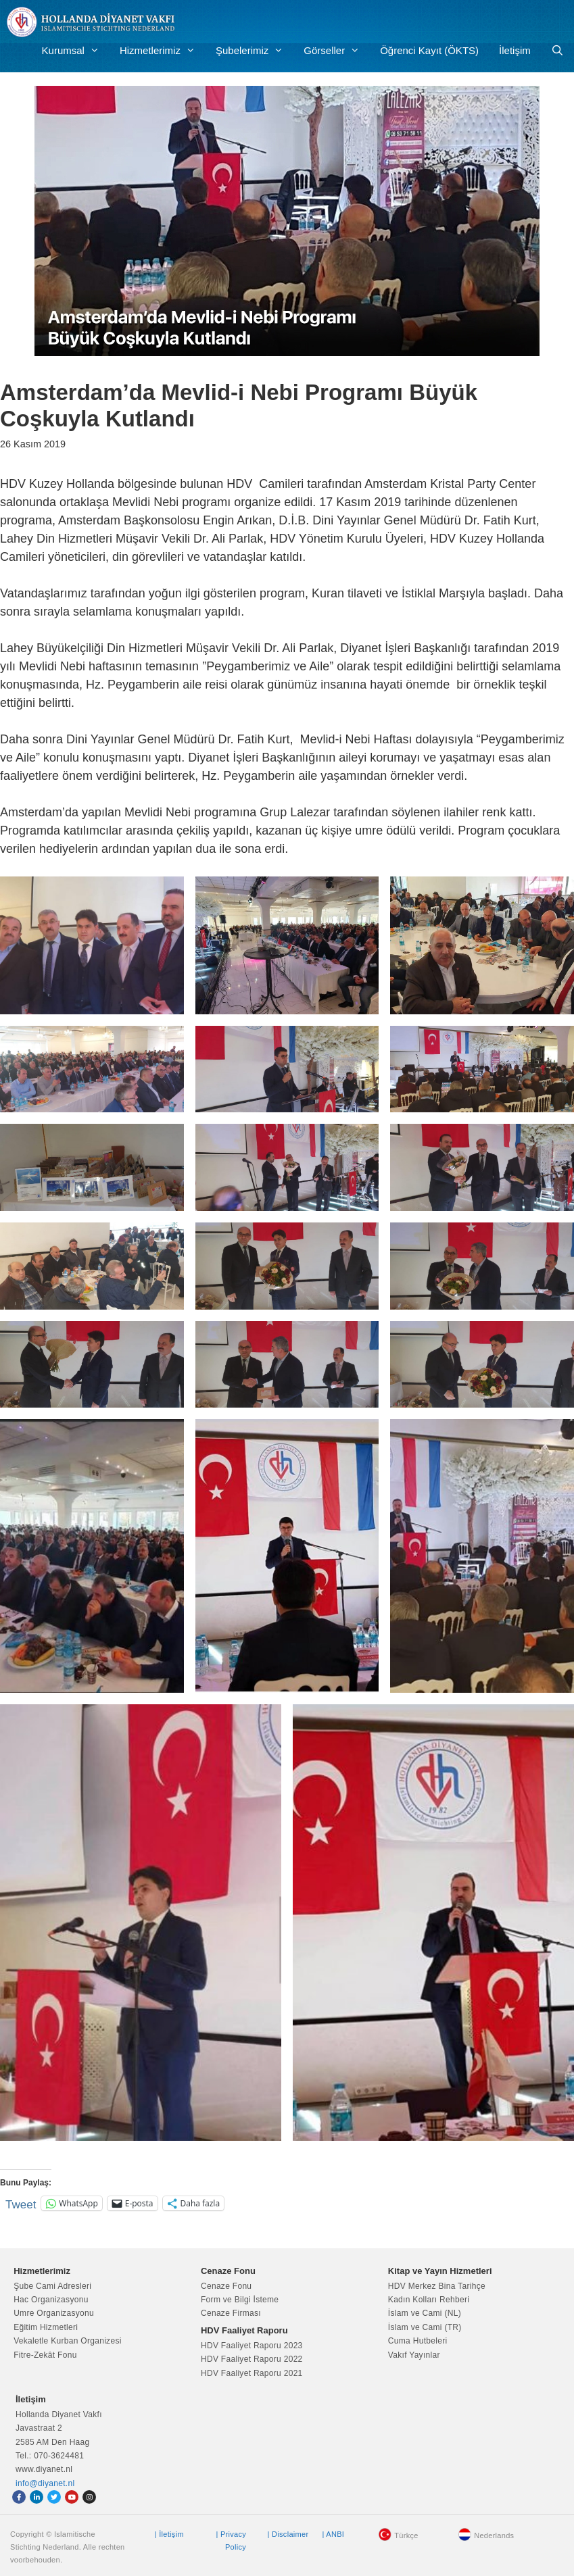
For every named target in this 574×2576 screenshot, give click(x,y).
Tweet (20, 2203)
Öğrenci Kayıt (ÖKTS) (429, 50)
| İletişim (169, 2534)
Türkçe (406, 2535)
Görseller (337, 50)
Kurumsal (76, 50)
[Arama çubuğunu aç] (557, 50)
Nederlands (494, 2535)
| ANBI (333, 2534)
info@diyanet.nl (45, 2483)
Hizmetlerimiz (163, 50)
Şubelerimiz (254, 50)
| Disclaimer (288, 2534)
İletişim (515, 50)
